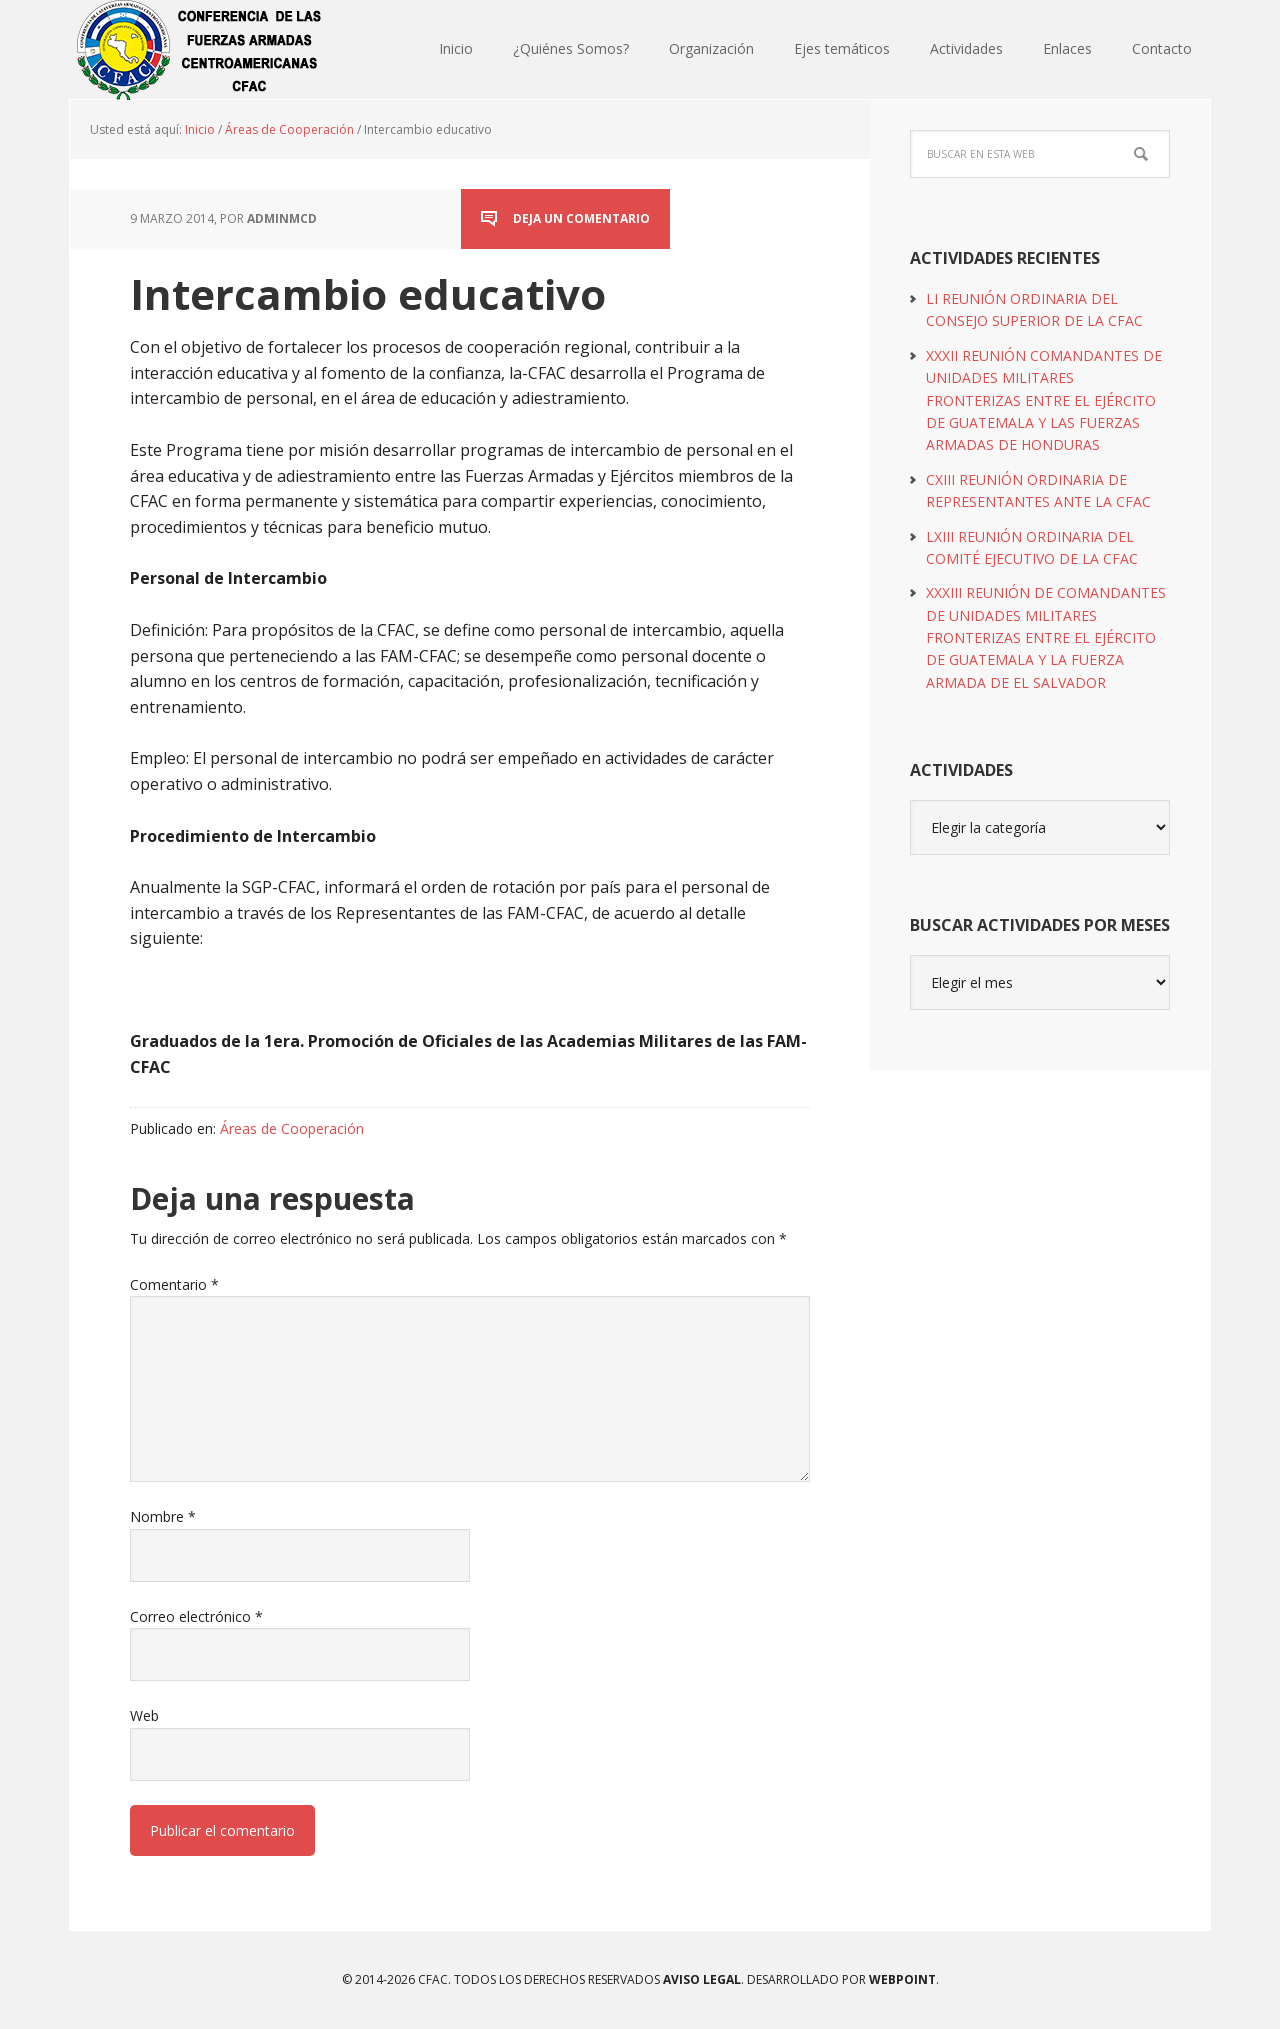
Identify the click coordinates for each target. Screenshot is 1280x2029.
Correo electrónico (196, 1616)
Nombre (163, 1516)
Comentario (174, 1284)
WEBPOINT (902, 1979)
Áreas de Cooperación (292, 1128)
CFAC (200, 50)
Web (144, 1715)
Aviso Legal (700, 1979)
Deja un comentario (581, 218)
